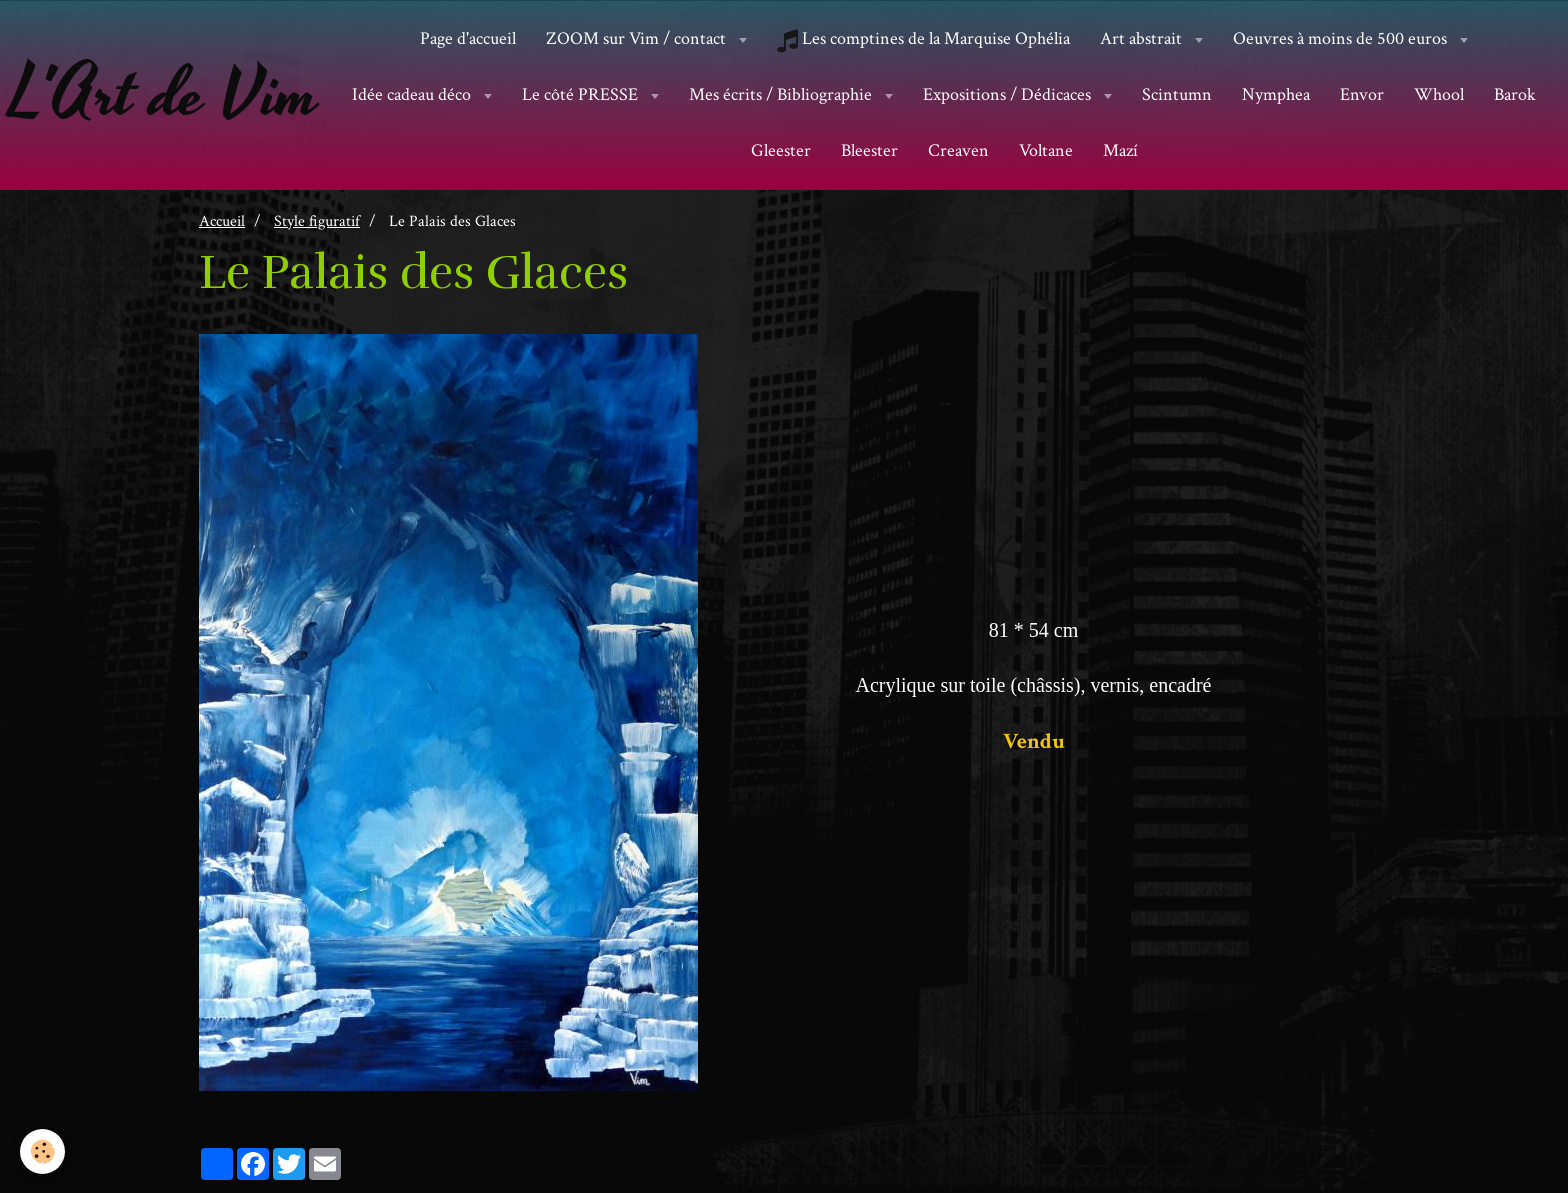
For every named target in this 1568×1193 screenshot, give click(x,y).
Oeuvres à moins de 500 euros (1342, 38)
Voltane (1046, 150)
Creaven (958, 150)
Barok (1515, 94)
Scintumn (1177, 94)
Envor (1362, 94)
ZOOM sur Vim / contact (638, 38)
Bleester (869, 150)
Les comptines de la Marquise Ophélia (923, 38)
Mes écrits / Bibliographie (782, 94)
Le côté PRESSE (582, 94)
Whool (1439, 94)
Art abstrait (1143, 38)
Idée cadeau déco (413, 94)
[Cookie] (42, 1151)
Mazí (1120, 150)
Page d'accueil (468, 38)
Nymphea (1276, 94)
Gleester (781, 150)
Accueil (222, 221)
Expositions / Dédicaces (1009, 94)
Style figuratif (317, 221)
